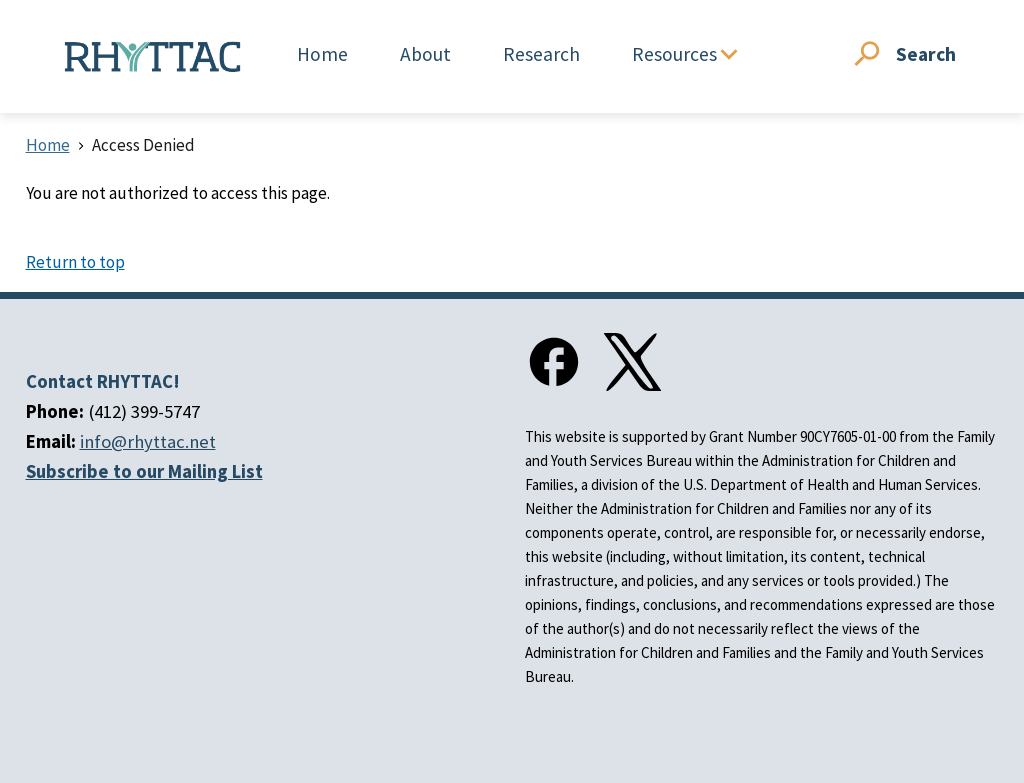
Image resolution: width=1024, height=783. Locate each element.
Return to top (75, 262)
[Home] (153, 57)
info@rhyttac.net (148, 441)
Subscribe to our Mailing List (144, 471)
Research (541, 54)
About (425, 54)
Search (926, 54)
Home (322, 54)
